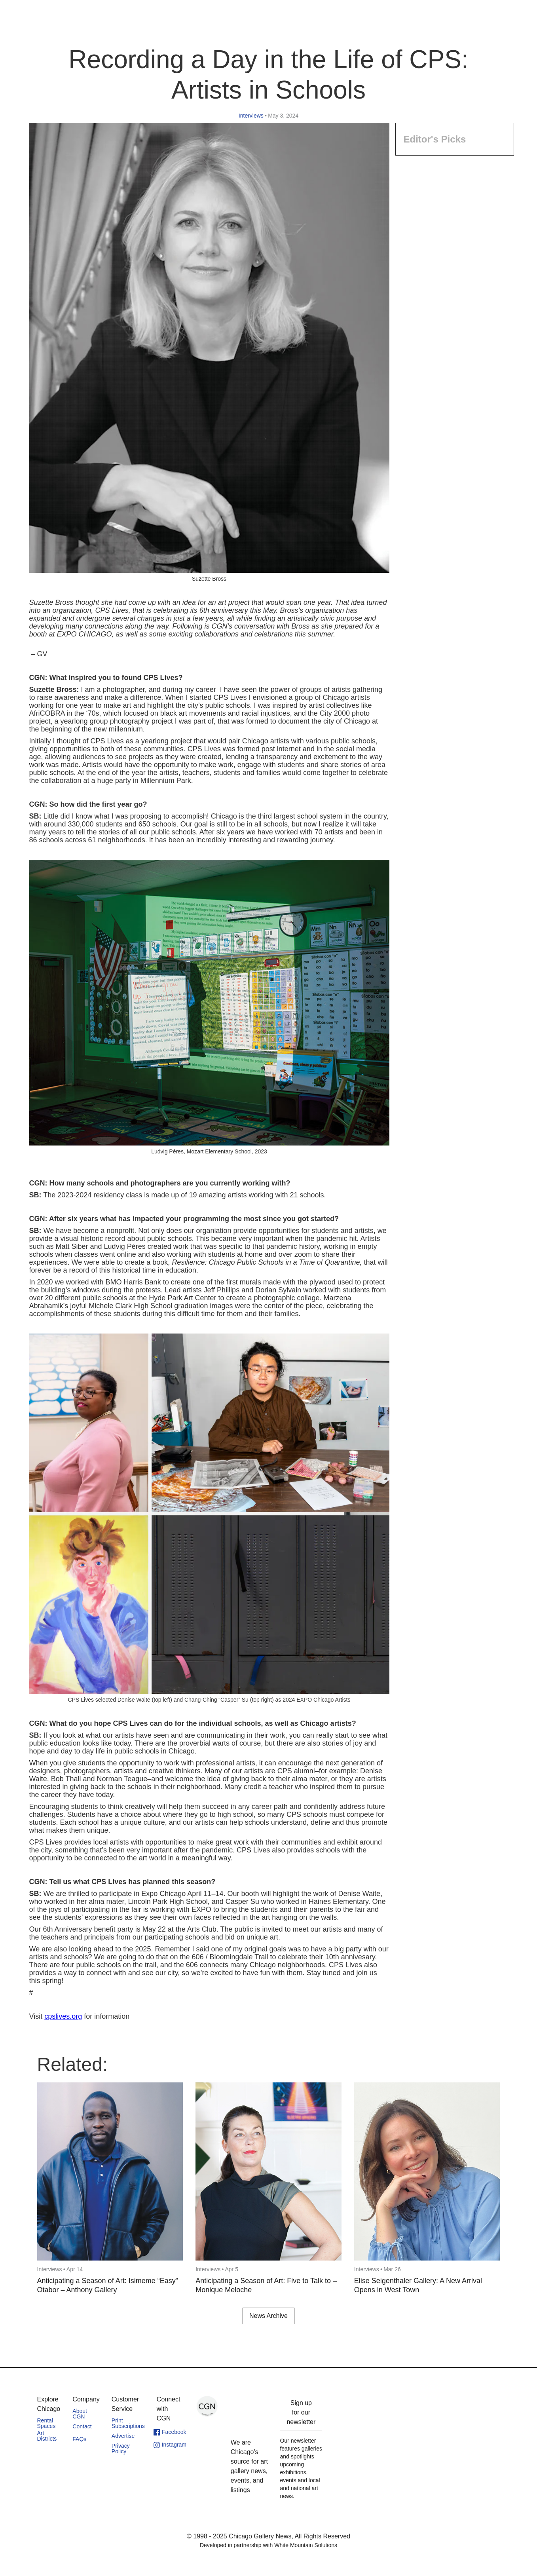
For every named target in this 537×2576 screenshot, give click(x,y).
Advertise (123, 2436)
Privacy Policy (121, 2448)
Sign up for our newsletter (301, 2412)
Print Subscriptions (128, 2423)
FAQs (79, 2439)
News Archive (268, 2315)
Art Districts (47, 2435)
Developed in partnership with (268, 2545)
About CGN (79, 2413)
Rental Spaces (46, 2423)
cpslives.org (63, 2016)
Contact (81, 2426)
